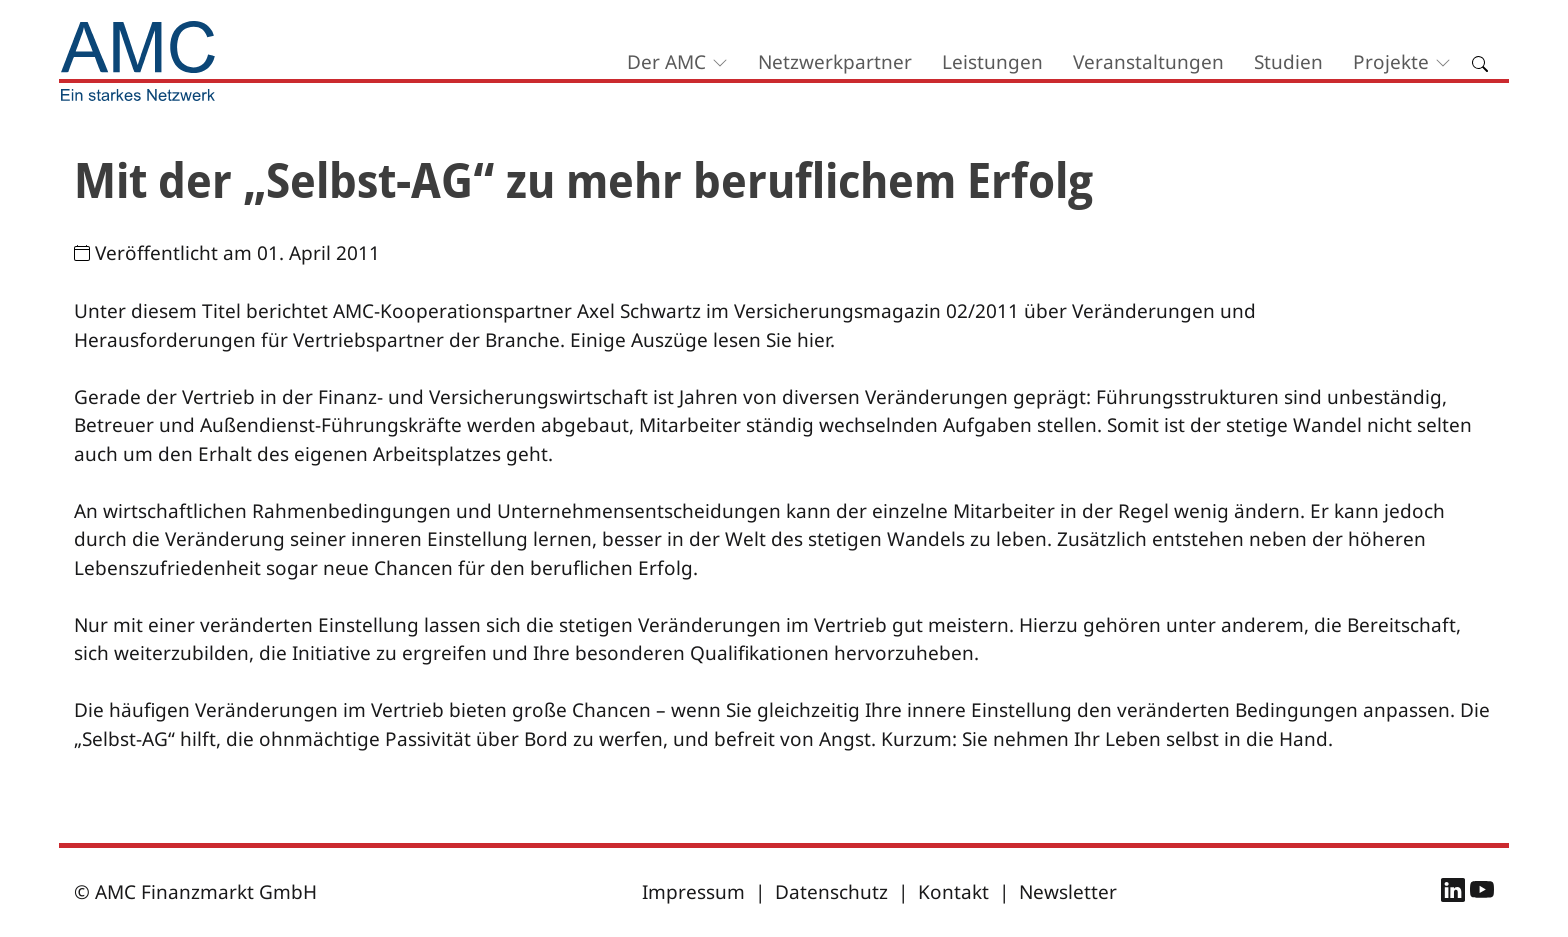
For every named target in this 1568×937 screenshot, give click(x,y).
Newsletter (1068, 892)
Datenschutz (831, 892)
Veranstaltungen (1148, 62)
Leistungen (992, 62)
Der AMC (666, 62)
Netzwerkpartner (835, 62)
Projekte (1391, 62)
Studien (1288, 62)
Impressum (693, 892)
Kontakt (953, 892)
